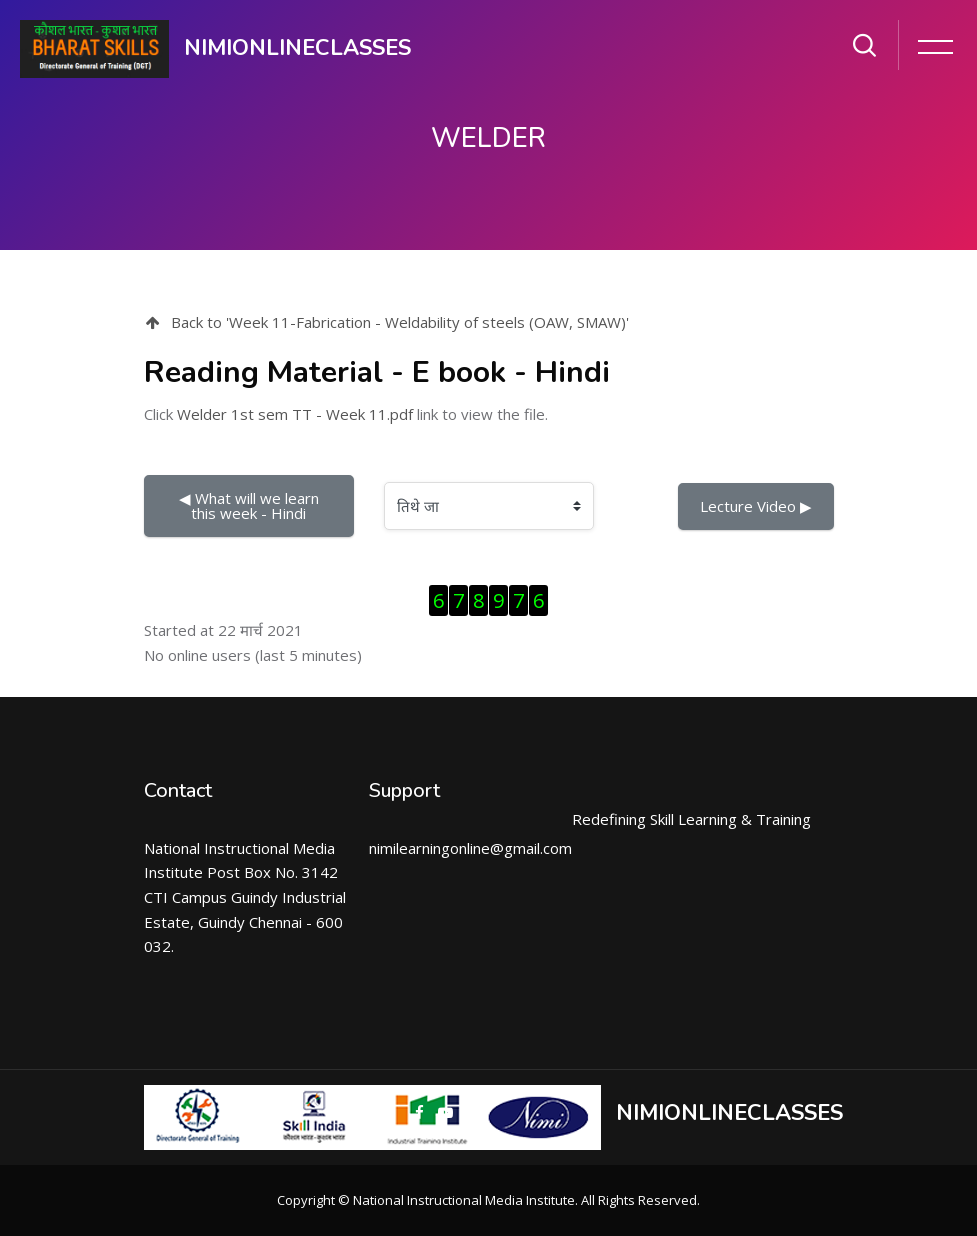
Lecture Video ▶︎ (756, 506)
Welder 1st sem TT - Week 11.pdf (295, 414)
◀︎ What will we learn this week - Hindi (251, 505)
